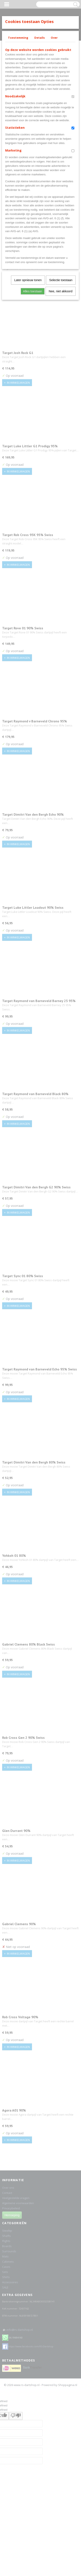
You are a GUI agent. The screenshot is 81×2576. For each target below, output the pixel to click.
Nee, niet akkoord (61, 291)
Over (54, 38)
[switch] (72, 96)
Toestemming (18, 38)
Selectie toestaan (60, 280)
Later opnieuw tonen (28, 280)
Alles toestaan (32, 291)
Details (39, 38)
